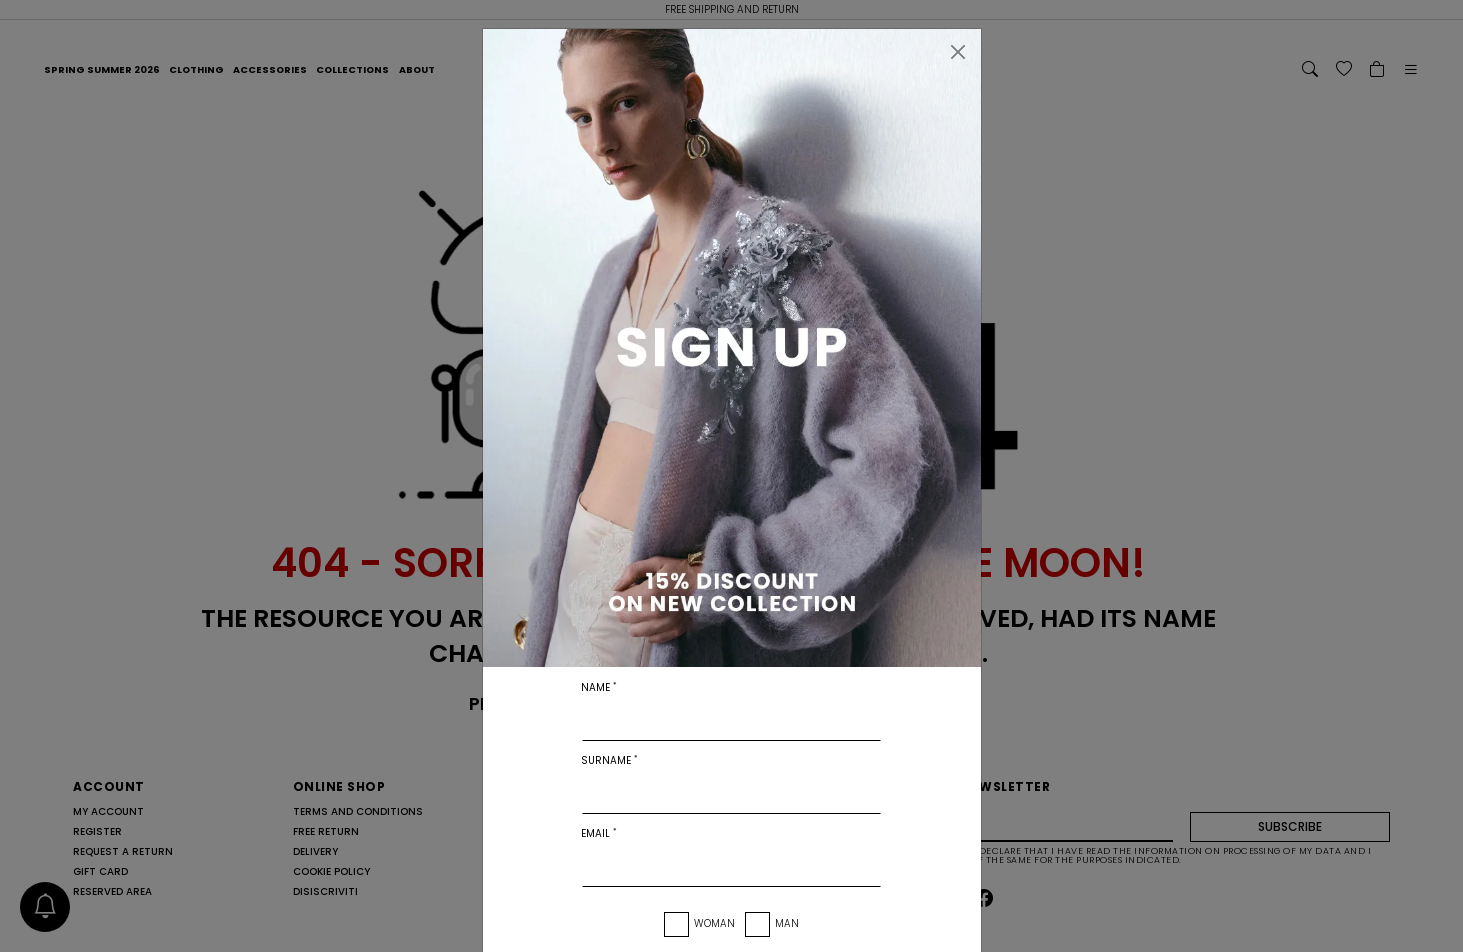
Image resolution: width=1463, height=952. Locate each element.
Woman (714, 923)
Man (787, 923)
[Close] (958, 52)
